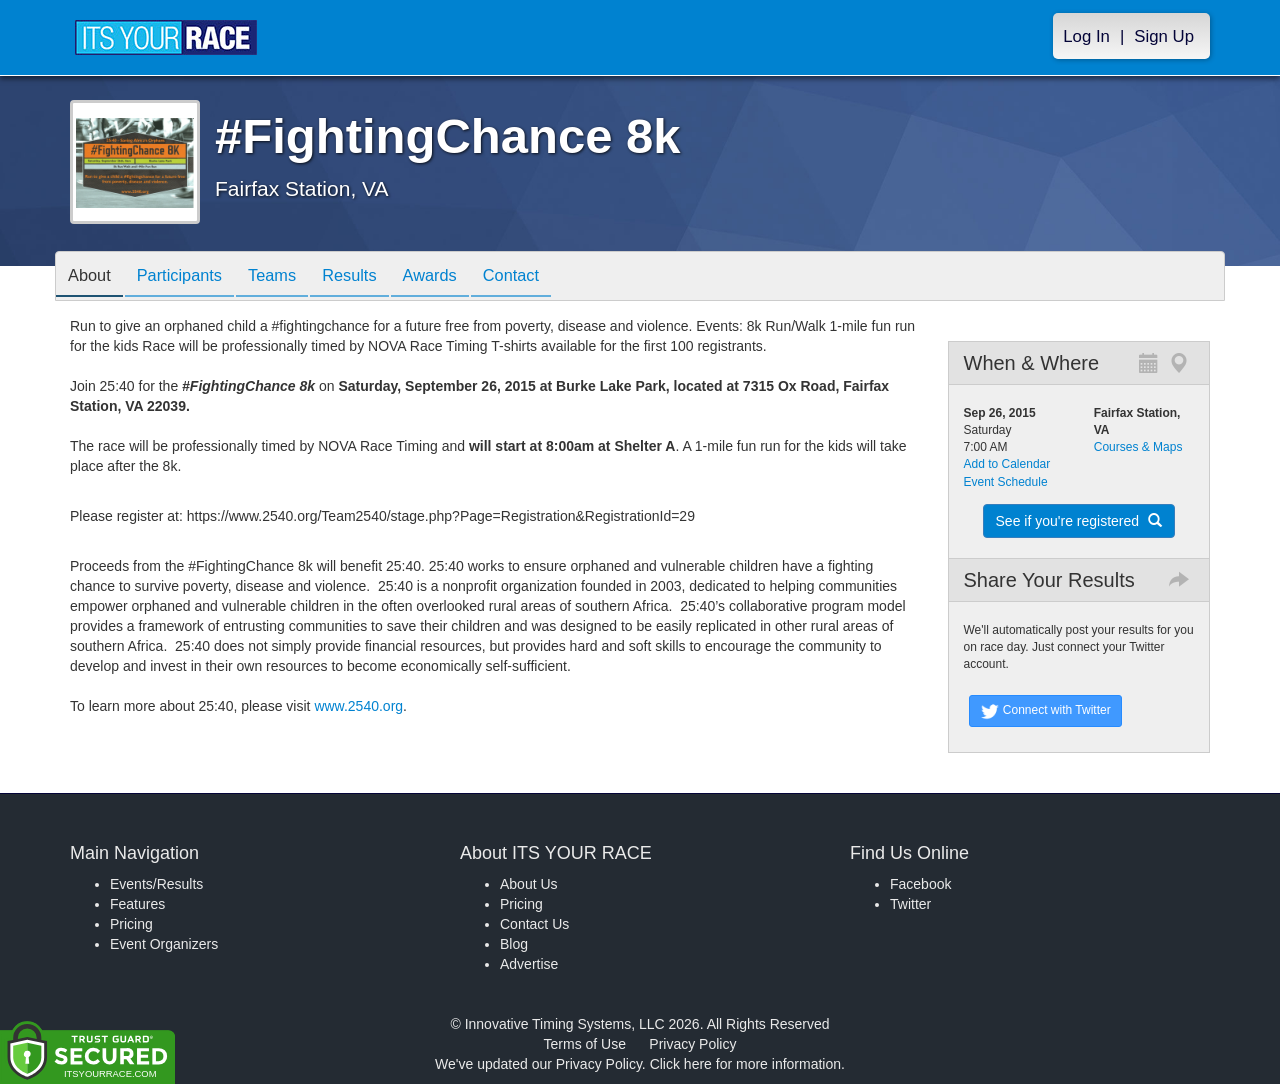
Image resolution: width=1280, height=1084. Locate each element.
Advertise (529, 964)
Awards (464, 277)
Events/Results (156, 884)
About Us (529, 884)
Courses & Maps (1138, 447)
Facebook (920, 884)
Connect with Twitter (1045, 711)
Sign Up (1164, 36)
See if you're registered (1079, 521)
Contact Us (534, 924)
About (93, 277)
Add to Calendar (1007, 464)
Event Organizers (164, 944)
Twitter (910, 904)
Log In (1086, 36)
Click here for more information (745, 1064)
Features (137, 904)
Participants (191, 277)
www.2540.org (358, 706)
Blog (514, 944)
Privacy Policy (692, 1044)
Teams (291, 277)
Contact (553, 277)
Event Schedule (1006, 482)
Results (376, 277)
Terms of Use (585, 1044)
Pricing (131, 924)
